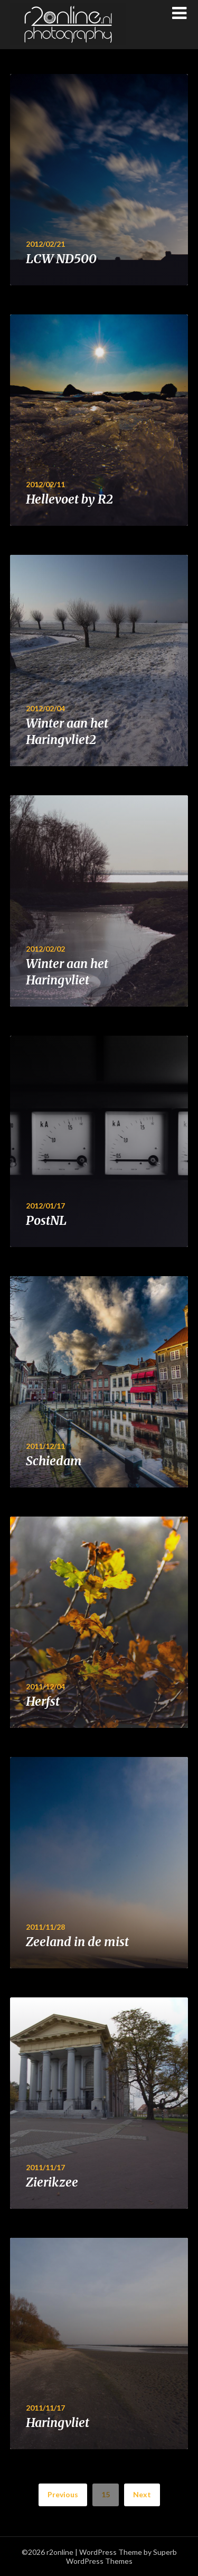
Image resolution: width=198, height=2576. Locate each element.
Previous (63, 2494)
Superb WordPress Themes (121, 2556)
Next (142, 2494)
